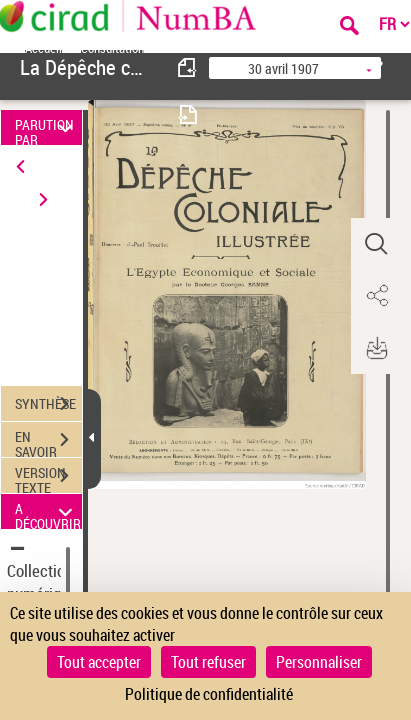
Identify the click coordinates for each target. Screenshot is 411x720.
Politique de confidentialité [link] (209, 694)
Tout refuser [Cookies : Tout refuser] (208, 662)
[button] (376, 244)
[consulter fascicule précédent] (188, 67)
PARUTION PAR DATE (46, 127)
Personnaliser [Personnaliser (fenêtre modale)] (319, 662)
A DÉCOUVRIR (48, 511)
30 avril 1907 (283, 68)
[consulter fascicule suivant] (188, 114)
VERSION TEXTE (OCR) (48, 478)
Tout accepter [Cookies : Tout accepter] (99, 662)
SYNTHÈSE (48, 404)
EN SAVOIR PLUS (48, 442)
